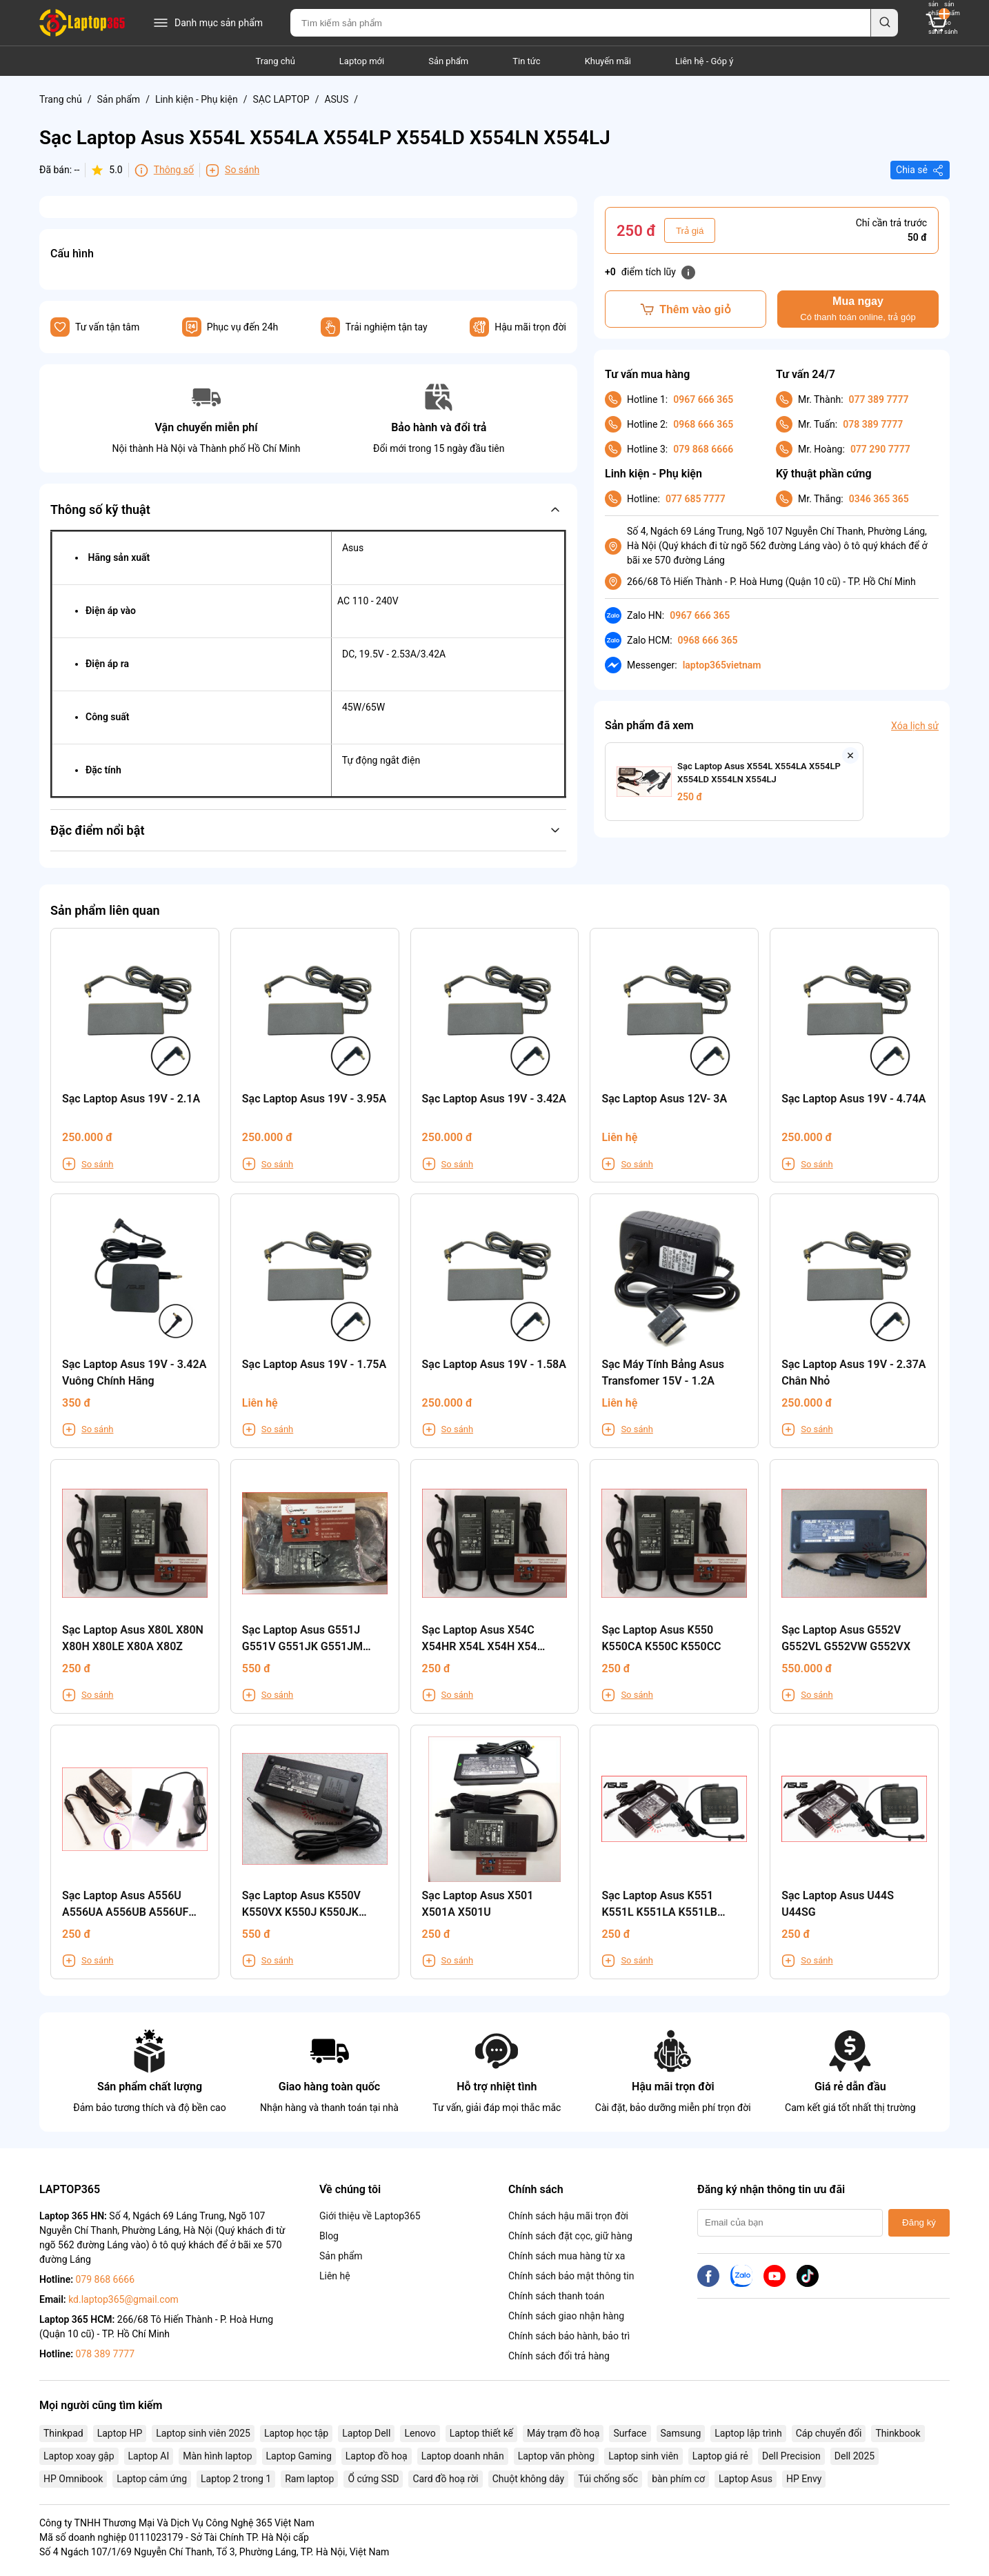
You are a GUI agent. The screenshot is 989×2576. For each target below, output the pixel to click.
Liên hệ (334, 2275)
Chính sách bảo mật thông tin (571, 2275)
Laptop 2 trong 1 (236, 2478)
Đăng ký (919, 2222)
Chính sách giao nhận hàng (566, 2315)
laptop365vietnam (722, 665)
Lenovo (419, 2433)
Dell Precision (791, 2455)
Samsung (681, 2433)
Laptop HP (120, 2433)
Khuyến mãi (608, 61)
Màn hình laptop (217, 2455)
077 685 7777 (696, 498)
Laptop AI (149, 2455)
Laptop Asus (745, 2478)
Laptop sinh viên (643, 2455)
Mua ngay (857, 309)
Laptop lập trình (748, 2433)
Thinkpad (63, 2433)
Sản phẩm (448, 61)
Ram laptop (309, 2478)
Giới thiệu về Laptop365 (370, 2215)
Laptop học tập (296, 2433)
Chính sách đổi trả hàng (559, 2355)
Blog (329, 2235)
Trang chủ (275, 61)
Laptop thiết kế (481, 2433)
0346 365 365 (879, 498)
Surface (629, 2433)
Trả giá (690, 231)
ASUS (336, 99)
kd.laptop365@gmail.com (123, 2299)
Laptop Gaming (299, 2455)
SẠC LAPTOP (280, 99)
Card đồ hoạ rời (445, 2478)
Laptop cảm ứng (152, 2478)
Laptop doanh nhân (462, 2455)
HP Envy (803, 2478)
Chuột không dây (528, 2478)
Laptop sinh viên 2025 (203, 2433)
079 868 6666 (703, 449)
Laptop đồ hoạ (377, 2455)
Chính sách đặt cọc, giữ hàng (570, 2235)
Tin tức (526, 61)
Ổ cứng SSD (373, 2478)
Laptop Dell (366, 2433)
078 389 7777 (873, 424)
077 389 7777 (879, 399)
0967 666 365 (703, 399)
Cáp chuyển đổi (829, 2433)
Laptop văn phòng (556, 2455)
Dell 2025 (855, 2455)
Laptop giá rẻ (720, 2455)
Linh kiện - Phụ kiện (196, 99)
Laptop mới (361, 61)
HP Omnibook (73, 2478)
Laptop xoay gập (78, 2455)
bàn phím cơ (678, 2478)
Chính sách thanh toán (556, 2295)
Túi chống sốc (608, 2478)
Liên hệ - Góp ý (704, 61)
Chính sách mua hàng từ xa (566, 2255)
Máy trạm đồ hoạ (563, 2433)
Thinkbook (897, 2433)
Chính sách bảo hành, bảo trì (569, 2335)
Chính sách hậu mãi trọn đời (568, 2215)
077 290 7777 (880, 449)
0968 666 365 (703, 424)
